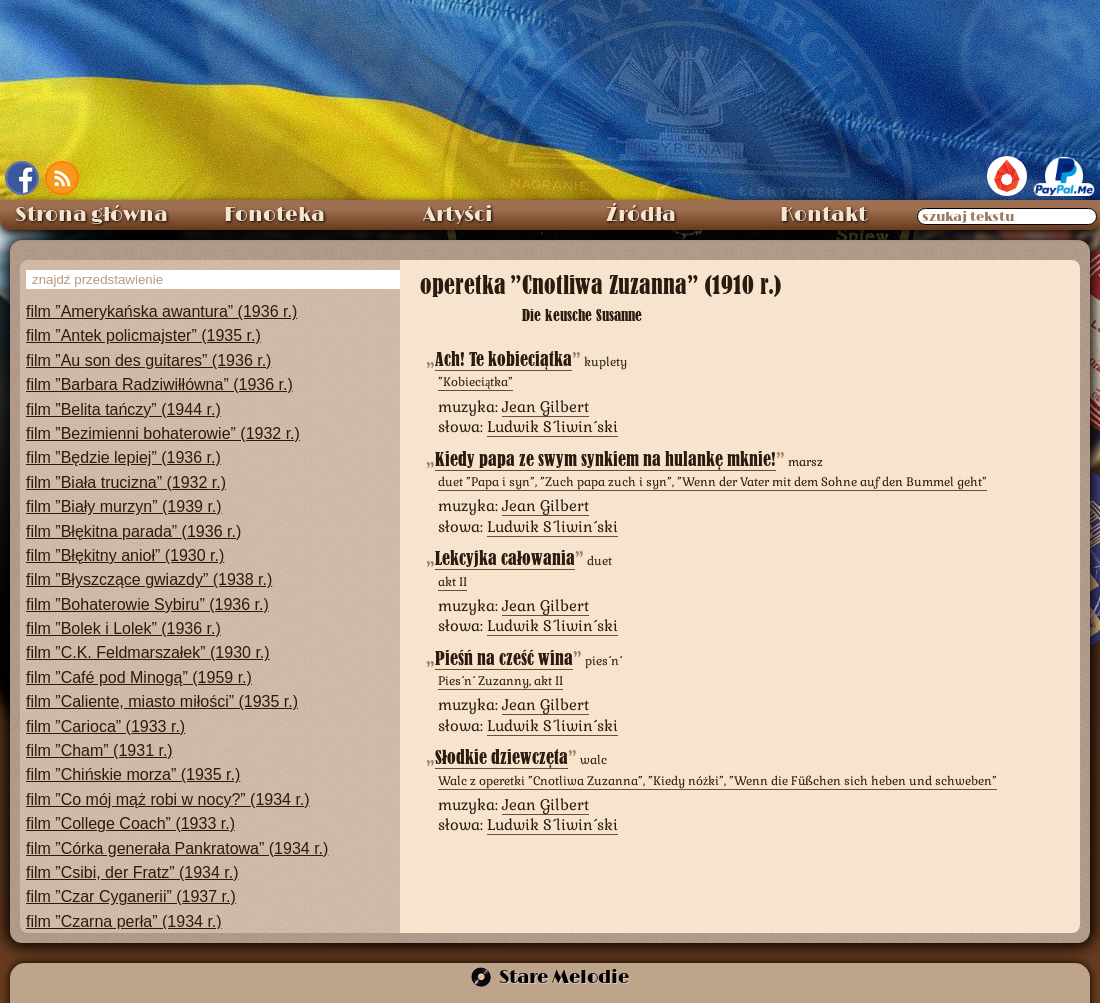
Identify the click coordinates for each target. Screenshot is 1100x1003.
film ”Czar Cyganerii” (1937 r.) (131, 896)
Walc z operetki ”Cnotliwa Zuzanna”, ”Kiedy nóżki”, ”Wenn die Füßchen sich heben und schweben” (717, 781)
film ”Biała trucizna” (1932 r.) (126, 482)
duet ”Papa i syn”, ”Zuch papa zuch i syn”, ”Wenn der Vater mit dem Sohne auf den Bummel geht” (712, 482)
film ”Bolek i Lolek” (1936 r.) (123, 628)
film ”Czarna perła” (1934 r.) (124, 921)
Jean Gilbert (545, 406)
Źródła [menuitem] (641, 215)
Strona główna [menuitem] (91, 215)
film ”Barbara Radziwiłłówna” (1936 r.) (159, 384)
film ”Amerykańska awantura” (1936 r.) (161, 311)
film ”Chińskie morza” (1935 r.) (133, 774)
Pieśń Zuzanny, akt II (500, 681)
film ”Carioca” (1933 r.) (105, 726)
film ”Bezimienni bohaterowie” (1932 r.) (163, 433)
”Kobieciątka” (475, 382)
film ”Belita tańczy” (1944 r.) (123, 409)
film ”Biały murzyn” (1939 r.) (124, 506)
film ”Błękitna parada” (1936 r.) (133, 531)
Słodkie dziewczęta (501, 757)
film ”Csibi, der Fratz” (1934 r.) (132, 872)
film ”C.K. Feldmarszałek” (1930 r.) (148, 652)
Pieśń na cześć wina (504, 658)
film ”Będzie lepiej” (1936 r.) (123, 457)
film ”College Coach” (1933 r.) (130, 823)
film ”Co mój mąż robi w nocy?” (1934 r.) (168, 799)
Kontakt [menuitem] (823, 215)
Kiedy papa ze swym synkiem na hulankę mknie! (605, 459)
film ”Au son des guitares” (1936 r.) (148, 360)
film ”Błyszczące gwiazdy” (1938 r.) (149, 579)
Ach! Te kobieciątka (503, 359)
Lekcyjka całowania (505, 558)
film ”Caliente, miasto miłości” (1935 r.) (162, 701)
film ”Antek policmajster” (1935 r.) (143, 335)
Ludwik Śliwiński (552, 426)
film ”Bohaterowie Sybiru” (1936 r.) (147, 604)
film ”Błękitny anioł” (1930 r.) (125, 555)
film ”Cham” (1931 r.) (99, 750)
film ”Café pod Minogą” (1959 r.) (139, 677)
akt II (452, 582)
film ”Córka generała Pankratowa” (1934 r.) (177, 848)
